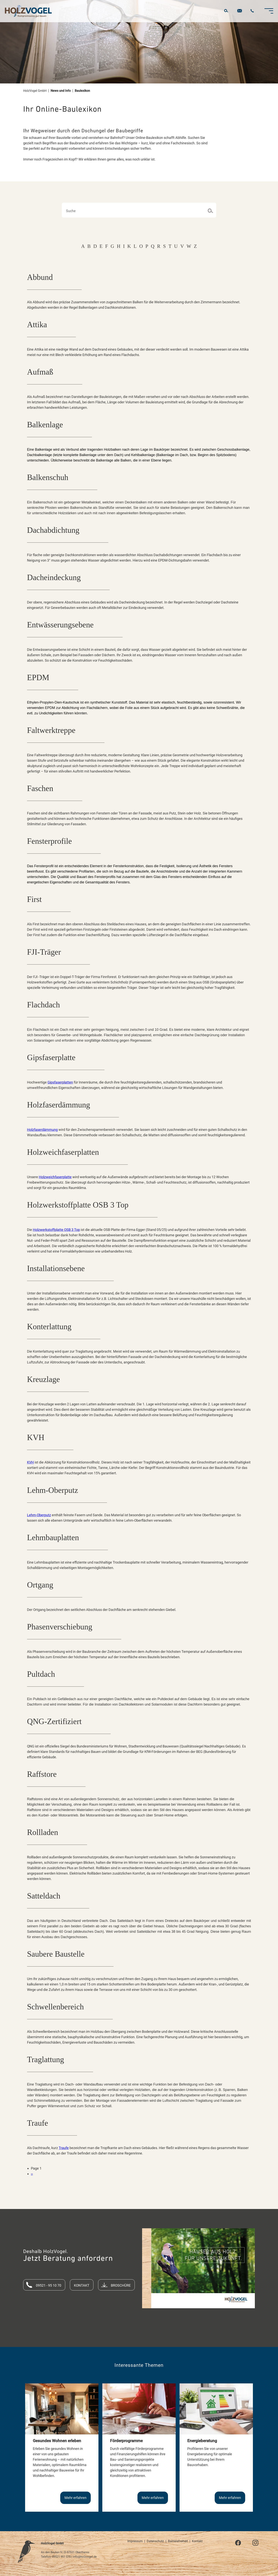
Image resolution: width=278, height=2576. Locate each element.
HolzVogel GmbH (35, 91)
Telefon (252, 10)
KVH (30, 1462)
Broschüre (121, 2285)
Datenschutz (156, 2541)
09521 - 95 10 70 (48, 2285)
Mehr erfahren (75, 2498)
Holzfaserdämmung (42, 1130)
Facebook (238, 2543)
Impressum (136, 2541)
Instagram (255, 2543)
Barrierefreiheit (177, 2541)
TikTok (247, 2543)
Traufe (64, 2148)
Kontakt (81, 2285)
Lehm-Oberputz (39, 1515)
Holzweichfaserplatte (55, 1177)
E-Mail (239, 10)
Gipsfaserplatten (60, 1082)
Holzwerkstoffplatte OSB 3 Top (56, 1230)
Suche (226, 10)
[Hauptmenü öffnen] (269, 11)
